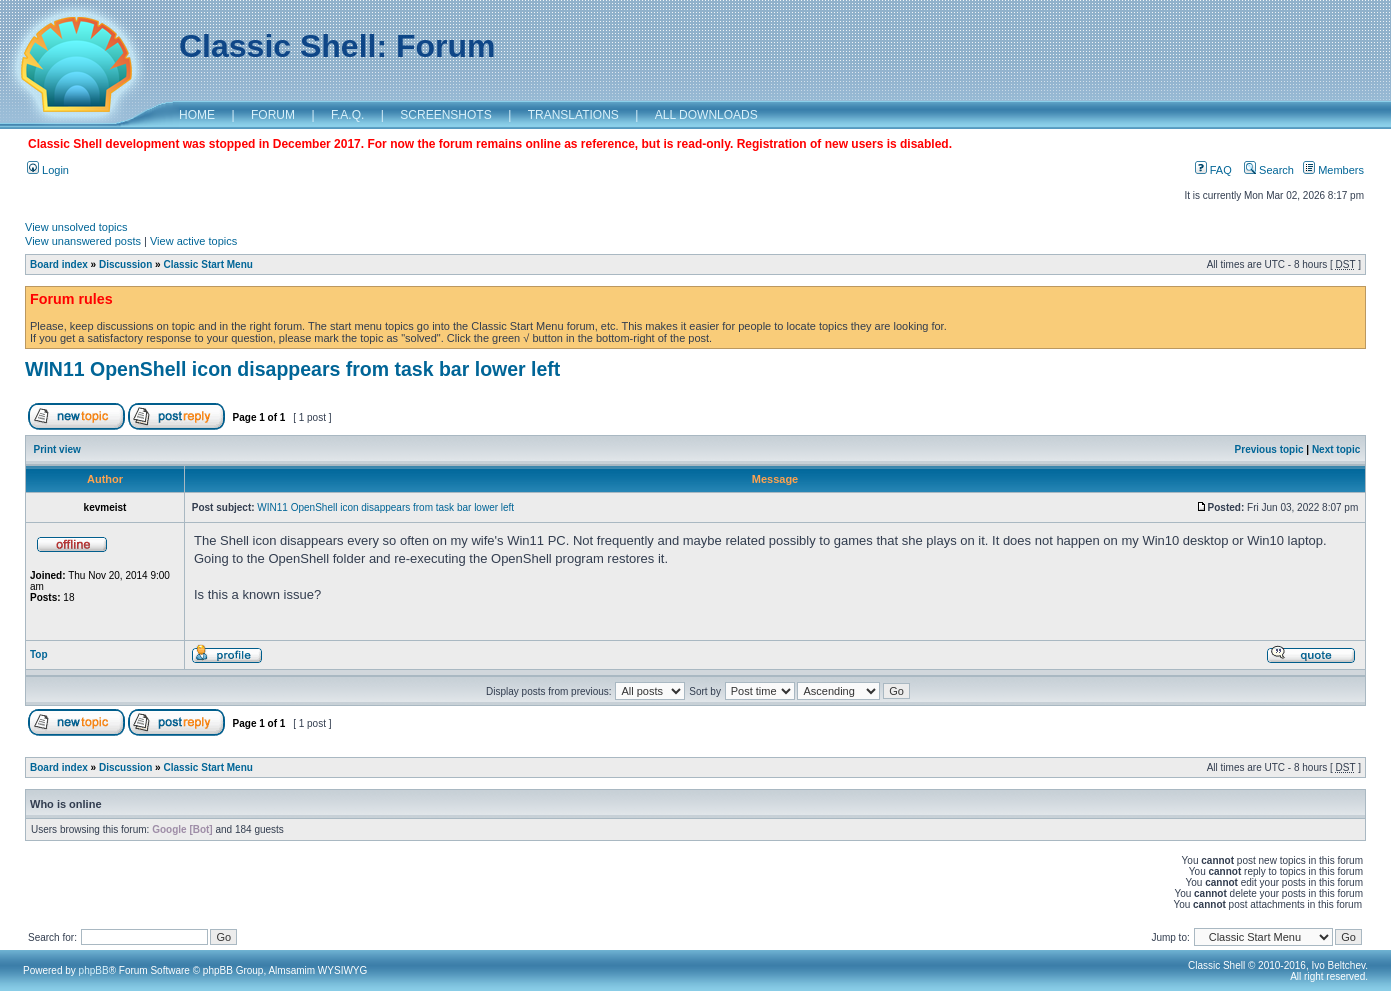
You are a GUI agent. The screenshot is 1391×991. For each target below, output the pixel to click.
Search (1269, 170)
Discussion (125, 264)
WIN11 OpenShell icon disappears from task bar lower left (292, 369)
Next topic (1336, 449)
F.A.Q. (347, 115)
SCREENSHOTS (445, 115)
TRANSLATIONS (573, 115)
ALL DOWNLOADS (706, 115)
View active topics (193, 241)
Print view (57, 449)
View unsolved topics (76, 227)
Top (39, 654)
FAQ (1213, 170)
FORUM (273, 115)
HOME (197, 115)
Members (1333, 170)
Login (48, 170)
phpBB (94, 970)
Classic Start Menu (207, 264)
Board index (59, 264)
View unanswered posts (83, 241)
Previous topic (1269, 449)
